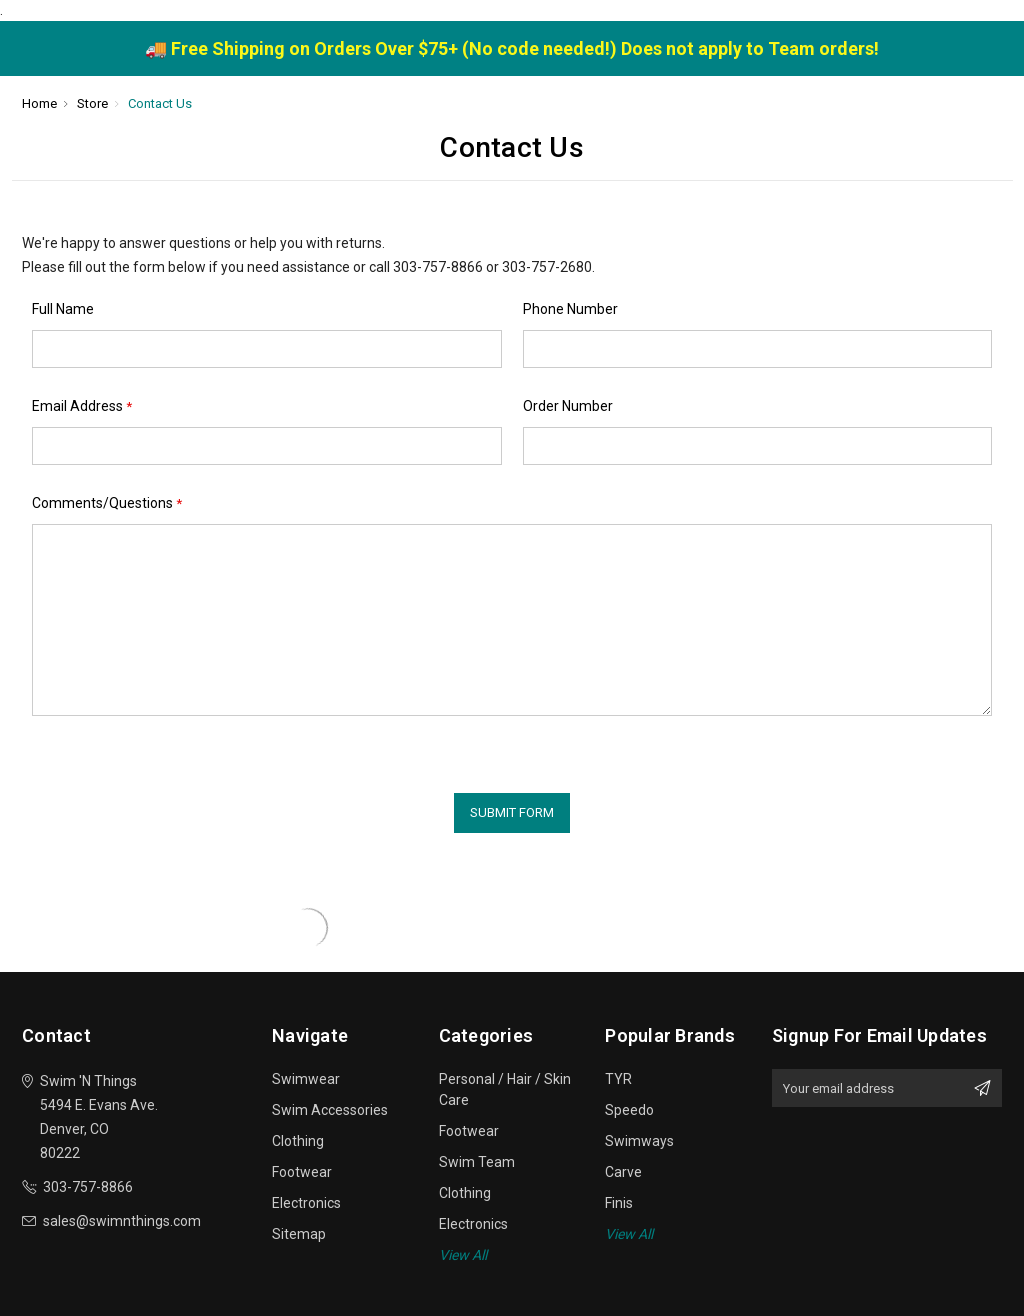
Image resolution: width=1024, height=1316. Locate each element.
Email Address (82, 406)
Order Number (568, 406)
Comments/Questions (107, 503)
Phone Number (570, 309)
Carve (623, 1172)
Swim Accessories (330, 1110)
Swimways (639, 1141)
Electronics (306, 1203)
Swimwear (306, 1079)
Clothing (298, 1141)
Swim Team (477, 1162)
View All (463, 1255)
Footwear (302, 1172)
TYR (618, 1079)
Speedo (629, 1110)
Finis (619, 1203)
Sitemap (299, 1234)
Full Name (63, 309)
